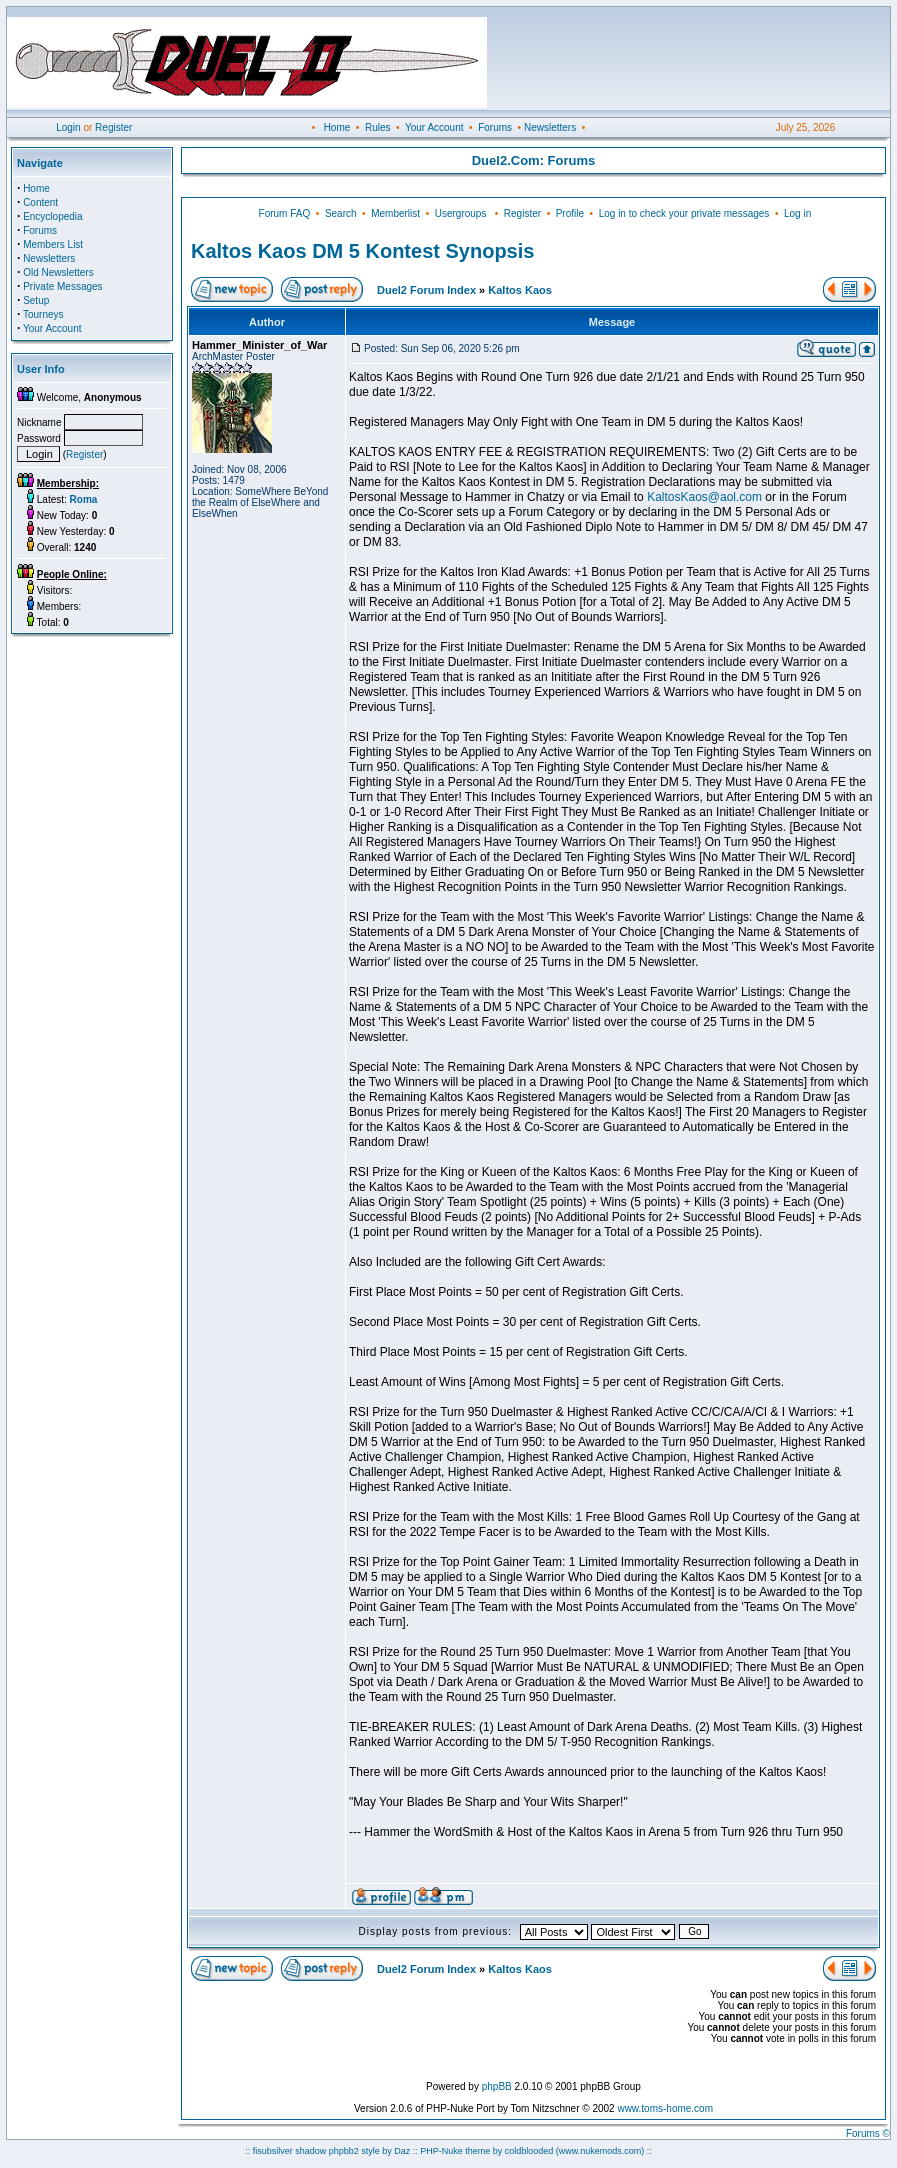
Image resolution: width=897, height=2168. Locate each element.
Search (341, 213)
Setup (36, 300)
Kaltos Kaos (520, 290)
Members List (53, 244)
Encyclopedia (52, 216)
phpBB (497, 2086)
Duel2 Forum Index (426, 290)
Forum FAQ (285, 213)
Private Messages (62, 286)
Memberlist (395, 213)
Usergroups (461, 213)
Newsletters (550, 127)
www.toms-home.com (665, 2108)
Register (113, 127)
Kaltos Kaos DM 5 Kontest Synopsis (362, 251)
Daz (402, 2151)
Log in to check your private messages (684, 213)
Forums (495, 127)
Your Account (434, 127)
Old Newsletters (58, 272)
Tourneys (43, 314)
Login (68, 127)
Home (337, 127)
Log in (797, 213)
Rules (378, 127)
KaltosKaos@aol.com (704, 497)
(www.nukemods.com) (600, 2151)
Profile (570, 213)
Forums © (868, 2133)
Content (40, 202)
